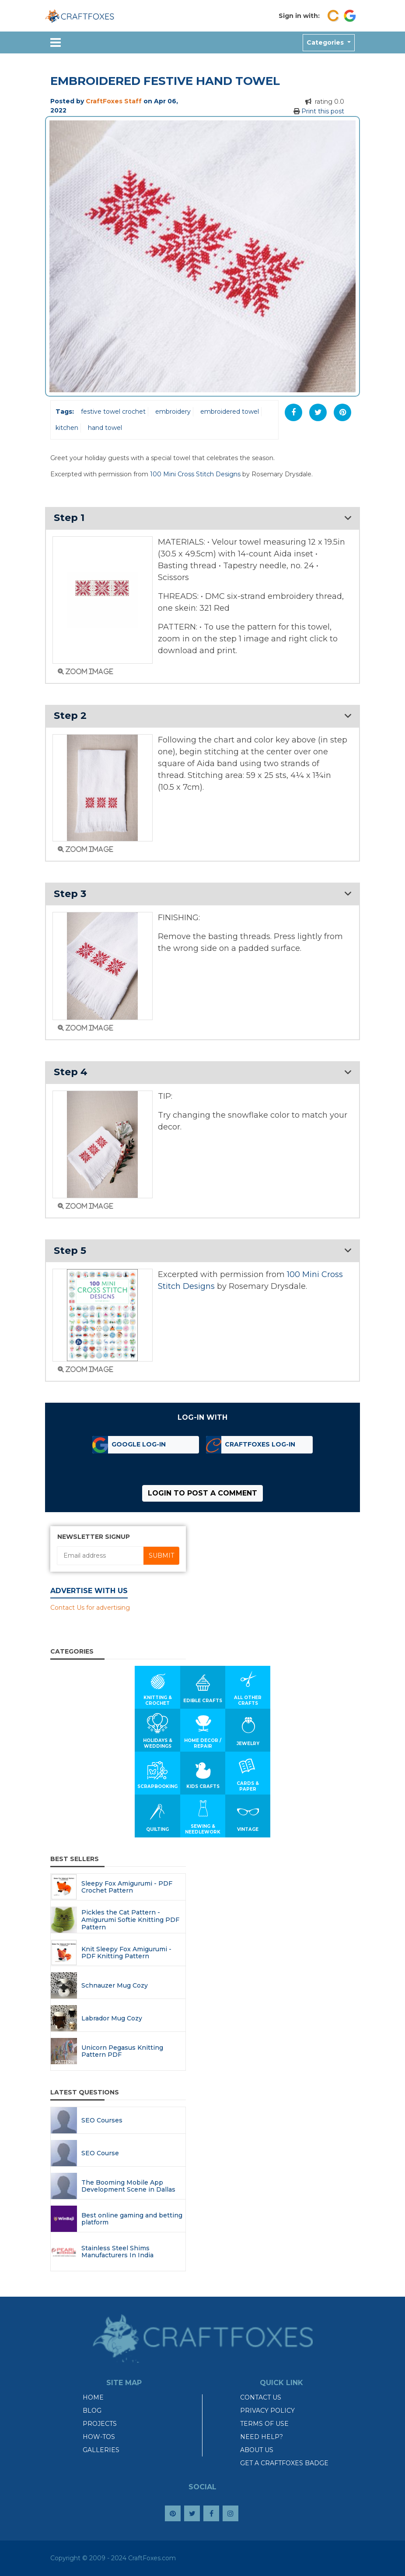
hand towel (105, 428)
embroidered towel (229, 411)
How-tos (99, 2437)
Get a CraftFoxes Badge (284, 2463)
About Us (256, 2450)
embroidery (173, 411)
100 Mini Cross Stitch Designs (195, 474)
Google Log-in (139, 1444)
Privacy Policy (267, 2410)
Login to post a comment (202, 1493)
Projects (100, 2424)
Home (93, 2397)
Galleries (101, 2450)
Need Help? (261, 2437)
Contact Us (260, 2397)
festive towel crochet (113, 411)
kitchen (67, 428)
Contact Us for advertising (90, 1608)
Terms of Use (264, 2424)
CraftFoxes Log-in (260, 1444)
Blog (92, 2410)
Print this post (322, 111)
